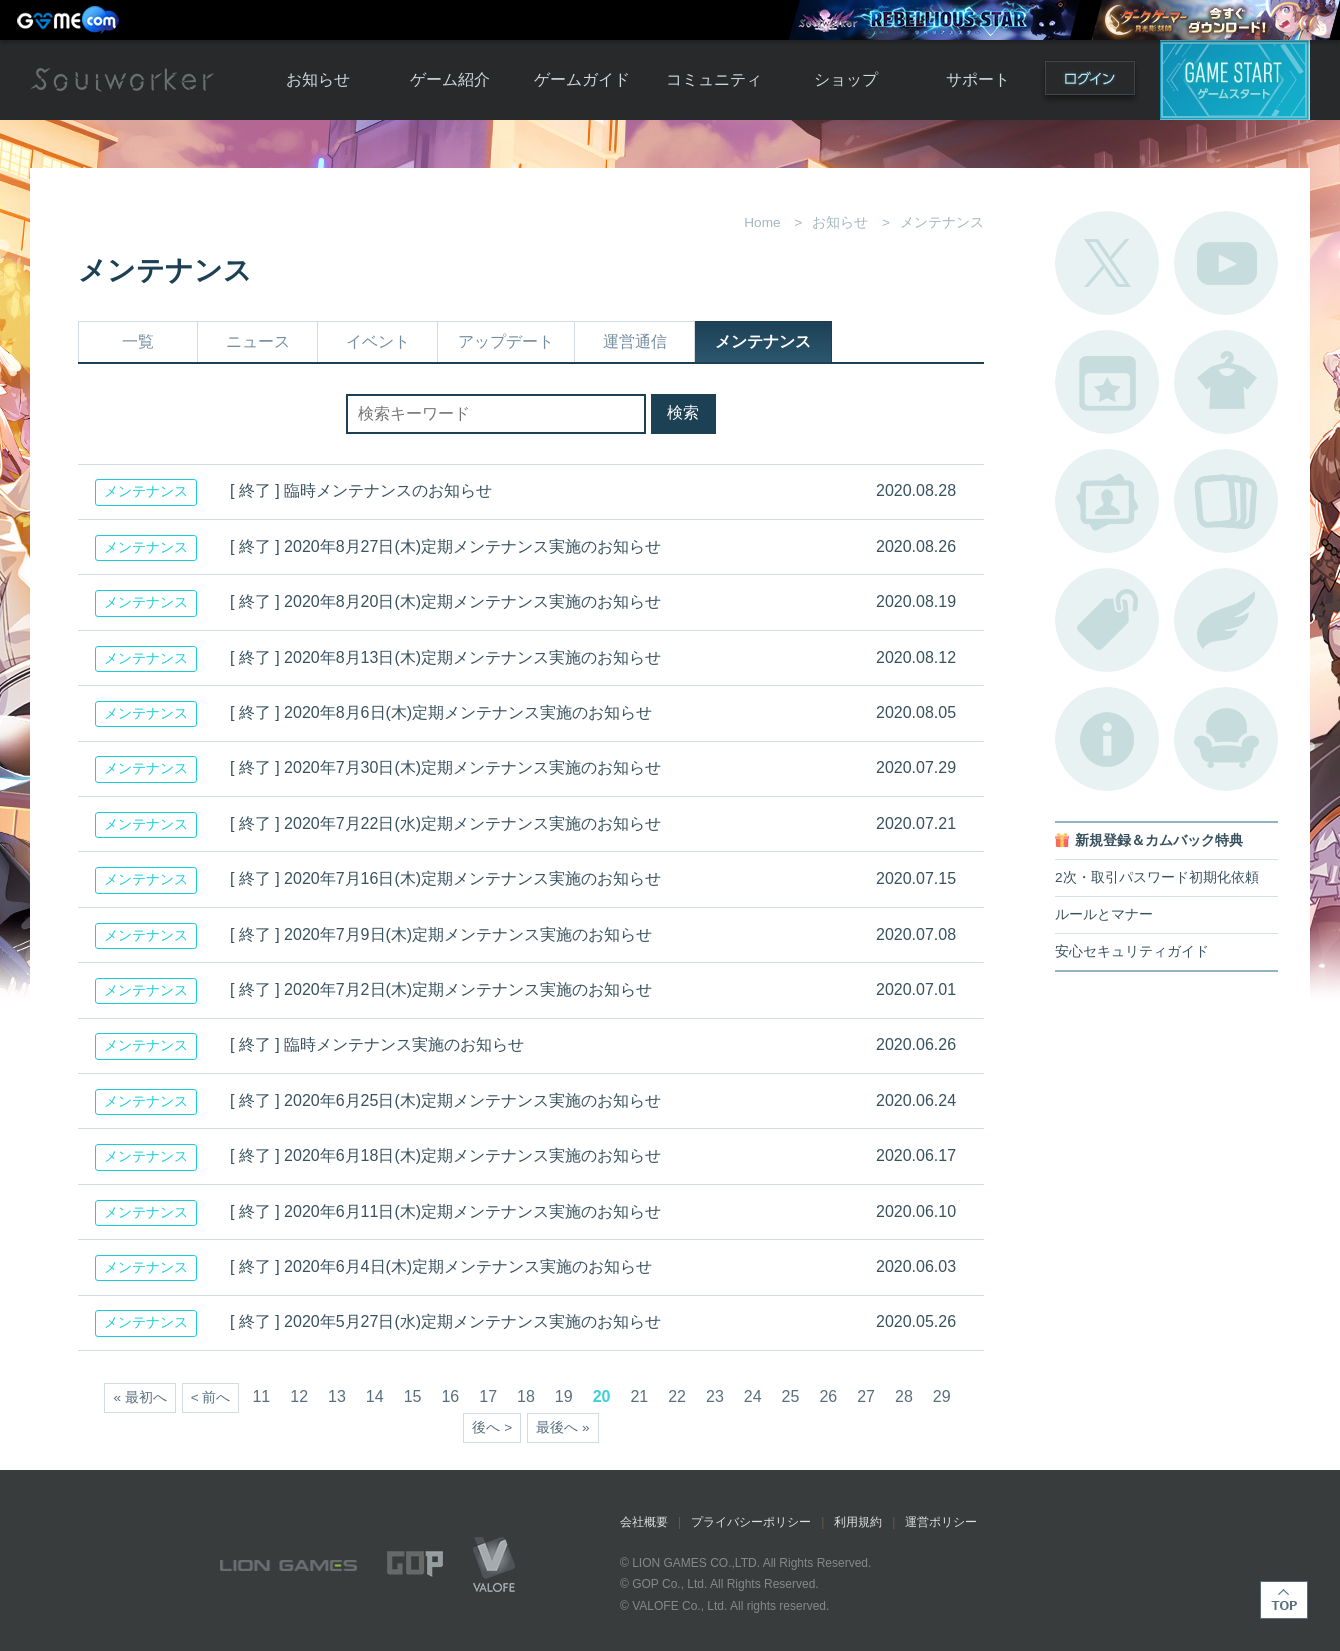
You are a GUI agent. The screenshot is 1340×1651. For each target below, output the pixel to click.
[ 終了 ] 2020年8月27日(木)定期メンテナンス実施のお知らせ (445, 546)
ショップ (846, 79)
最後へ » (562, 1427)
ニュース (258, 341)
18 (526, 1396)
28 (904, 1396)
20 (602, 1396)
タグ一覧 (1107, 620)
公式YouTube (1226, 263)
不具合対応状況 (1107, 739)
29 (942, 1396)
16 (450, 1396)
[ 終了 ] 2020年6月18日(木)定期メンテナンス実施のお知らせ (445, 1155)
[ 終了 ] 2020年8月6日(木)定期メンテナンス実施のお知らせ (441, 712)
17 (488, 1396)
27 (866, 1396)
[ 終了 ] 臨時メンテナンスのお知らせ (361, 490)
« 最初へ (139, 1397)
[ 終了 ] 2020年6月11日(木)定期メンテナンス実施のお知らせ (445, 1211)
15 (413, 1396)
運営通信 (635, 341)
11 (261, 1396)
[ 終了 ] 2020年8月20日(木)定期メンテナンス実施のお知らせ (445, 601)
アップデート (506, 341)
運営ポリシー (941, 1522)
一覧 (138, 341)
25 (791, 1396)
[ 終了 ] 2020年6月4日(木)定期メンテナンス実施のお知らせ (441, 1266)
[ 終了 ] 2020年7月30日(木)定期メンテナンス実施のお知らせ (445, 767)
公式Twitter (1107, 263)
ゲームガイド (582, 79)
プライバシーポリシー (751, 1522)
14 (375, 1396)
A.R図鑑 (1226, 501)
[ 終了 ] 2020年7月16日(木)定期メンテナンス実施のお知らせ (445, 878)
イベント (378, 341)
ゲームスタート (1235, 80)
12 (299, 1396)
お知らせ (318, 79)
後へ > (492, 1427)
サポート (978, 79)
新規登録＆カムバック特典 (1159, 840)
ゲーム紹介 (450, 79)
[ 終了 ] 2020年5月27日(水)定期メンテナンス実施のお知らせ (445, 1321)
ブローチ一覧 (1226, 620)
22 (677, 1396)
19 (564, 1396)
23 (715, 1396)
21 (639, 1396)
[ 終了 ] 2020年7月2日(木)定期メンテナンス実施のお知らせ (441, 989)
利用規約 (858, 1522)
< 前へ (211, 1397)
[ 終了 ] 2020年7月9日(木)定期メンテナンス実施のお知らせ (441, 934)
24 (753, 1396)
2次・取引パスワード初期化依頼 (1157, 877)
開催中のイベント (1107, 382)
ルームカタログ (1226, 739)
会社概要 (644, 1522)
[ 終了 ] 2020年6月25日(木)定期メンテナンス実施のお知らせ (445, 1100)
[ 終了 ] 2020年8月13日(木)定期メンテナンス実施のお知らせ (445, 657)
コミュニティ (714, 79)
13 (337, 1396)
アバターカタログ (1226, 382)
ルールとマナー (1104, 914)
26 (828, 1396)
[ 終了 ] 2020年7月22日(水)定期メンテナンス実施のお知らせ (445, 823)
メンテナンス (763, 341)
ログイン (1090, 82)
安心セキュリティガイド (1132, 951)
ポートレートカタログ (1107, 501)
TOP (1284, 1600)
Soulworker (122, 80)
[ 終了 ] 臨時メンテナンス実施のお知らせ (377, 1044)
